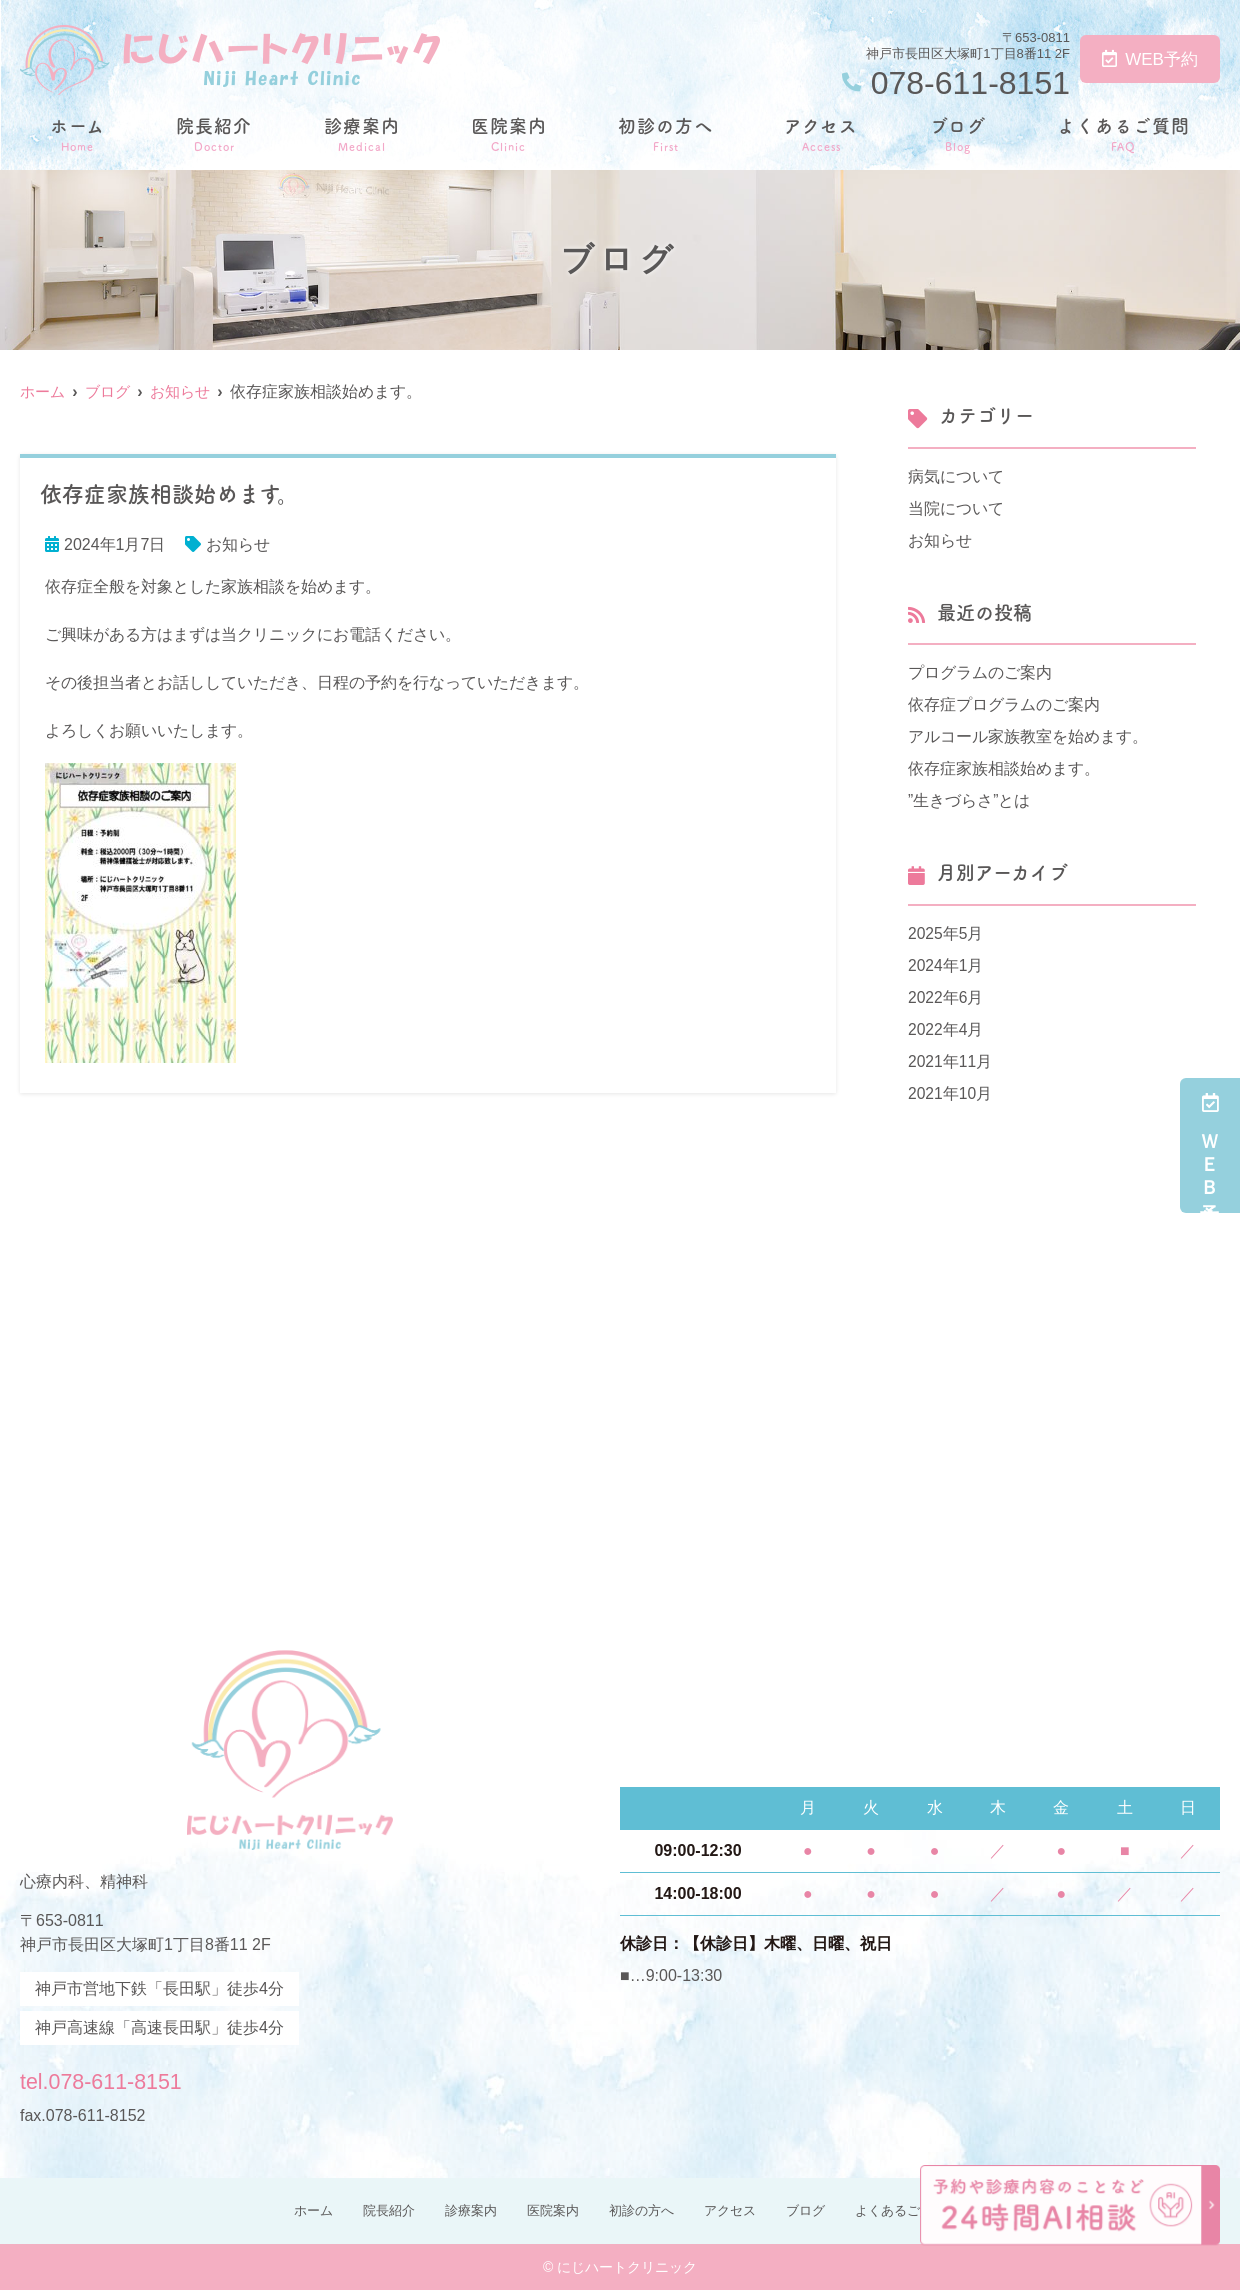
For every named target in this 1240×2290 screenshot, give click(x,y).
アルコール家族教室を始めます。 (1028, 736)
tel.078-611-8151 (148, 2077)
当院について (956, 508)
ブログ (958, 133)
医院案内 (509, 133)
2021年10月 (950, 1093)
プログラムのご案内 (980, 672)
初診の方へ (665, 133)
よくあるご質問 (1123, 133)
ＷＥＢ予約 (1210, 1145)
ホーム (77, 133)
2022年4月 (946, 1029)
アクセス (821, 133)
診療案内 (362, 133)
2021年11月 (950, 1061)
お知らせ (238, 544)
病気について (956, 476)
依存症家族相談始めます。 (1004, 768)
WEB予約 (1150, 59)
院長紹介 (214, 133)
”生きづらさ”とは (969, 800)
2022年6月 (946, 997)
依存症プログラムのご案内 (1004, 704)
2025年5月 (946, 933)
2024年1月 (946, 965)
